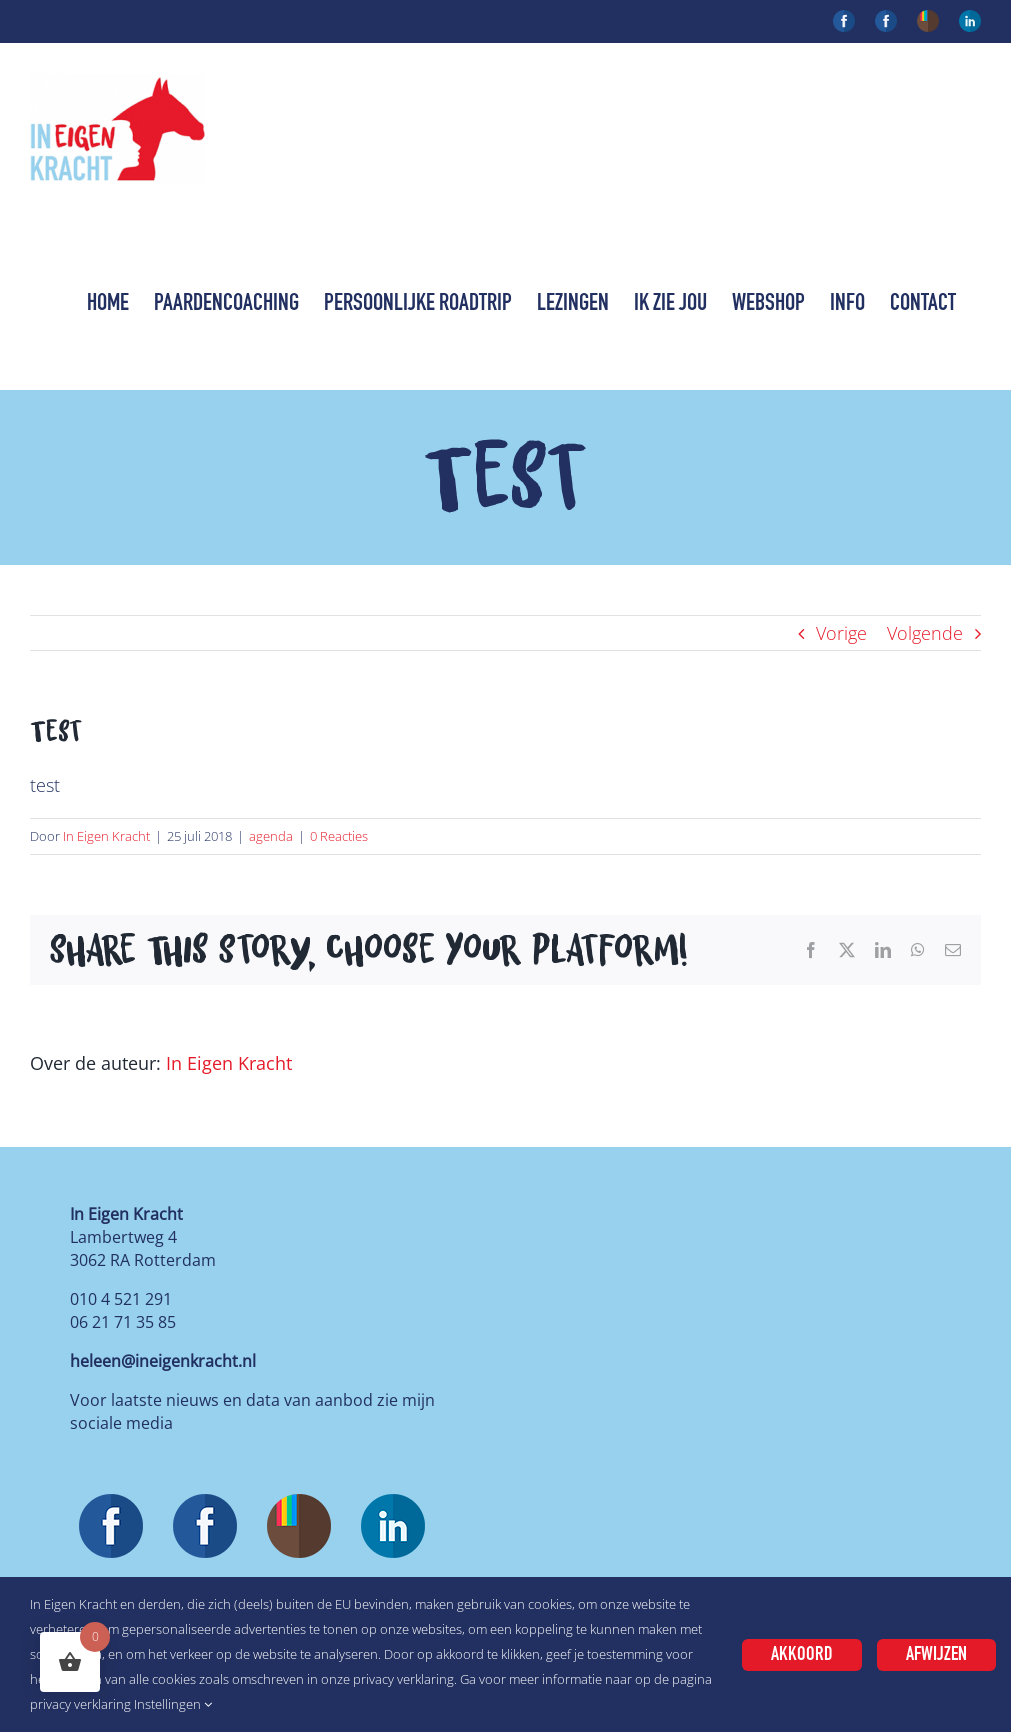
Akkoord (802, 1654)
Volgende (925, 633)
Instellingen (173, 1704)
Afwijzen (936, 1654)
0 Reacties (339, 836)
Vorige (841, 633)
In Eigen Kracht (106, 836)
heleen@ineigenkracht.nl (163, 1361)
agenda (271, 836)
